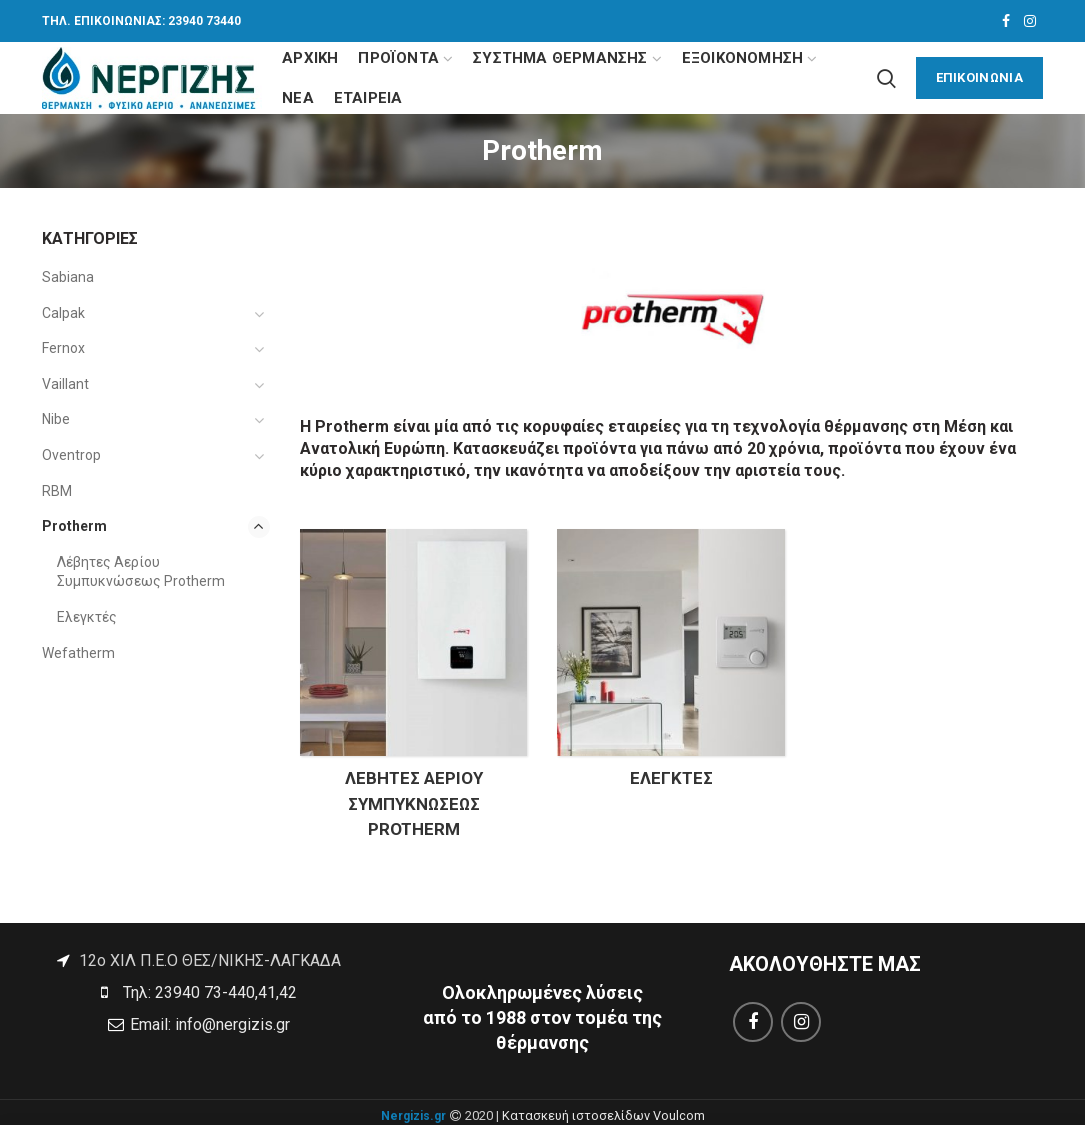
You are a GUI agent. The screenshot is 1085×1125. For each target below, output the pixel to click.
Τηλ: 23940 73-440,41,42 (208, 992)
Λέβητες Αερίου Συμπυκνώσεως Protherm (141, 572)
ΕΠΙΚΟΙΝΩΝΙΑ (979, 77)
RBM (57, 491)
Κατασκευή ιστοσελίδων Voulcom (603, 1115)
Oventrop (71, 455)
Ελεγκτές (87, 617)
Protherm (74, 526)
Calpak (63, 313)
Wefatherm (78, 653)
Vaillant (65, 384)
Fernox (63, 348)
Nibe (56, 419)
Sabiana (68, 277)
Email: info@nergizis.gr (208, 1024)
